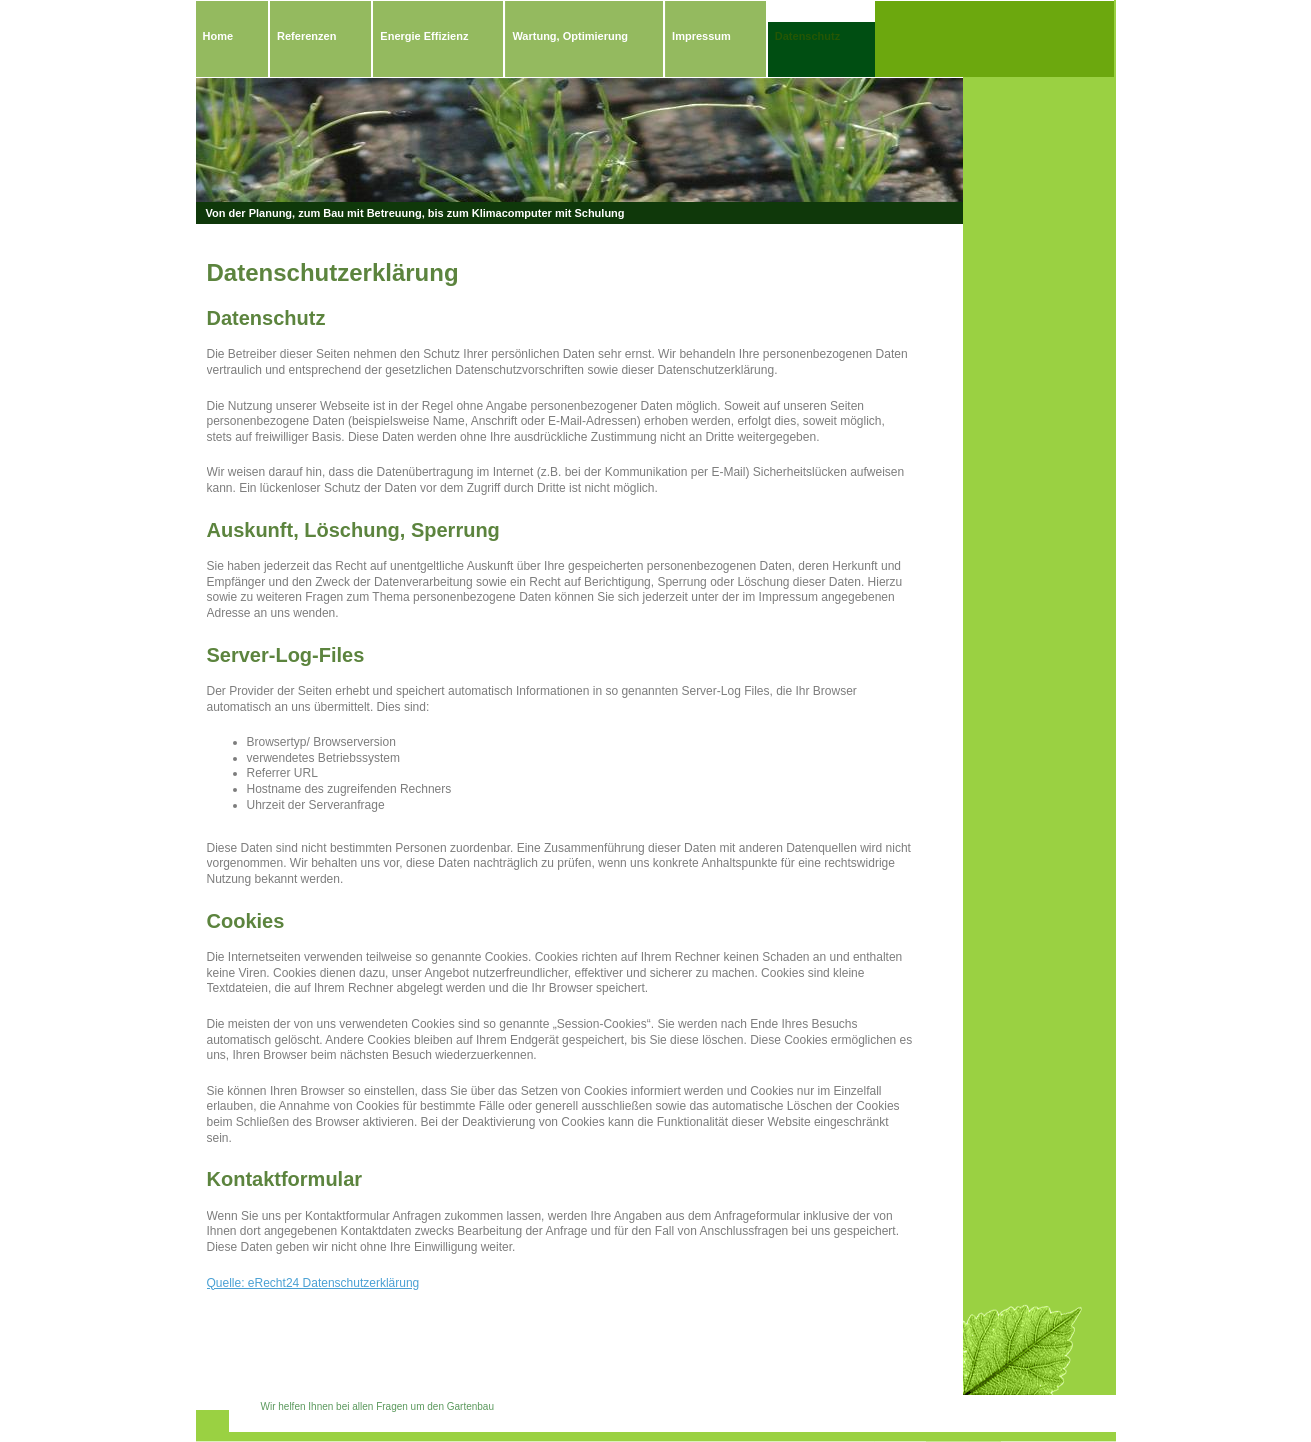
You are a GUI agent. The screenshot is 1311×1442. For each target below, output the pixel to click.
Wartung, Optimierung (570, 36)
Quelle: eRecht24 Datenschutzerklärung (313, 1283)
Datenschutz (807, 36)
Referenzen (306, 36)
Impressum (701, 36)
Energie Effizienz (424, 36)
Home (218, 36)
